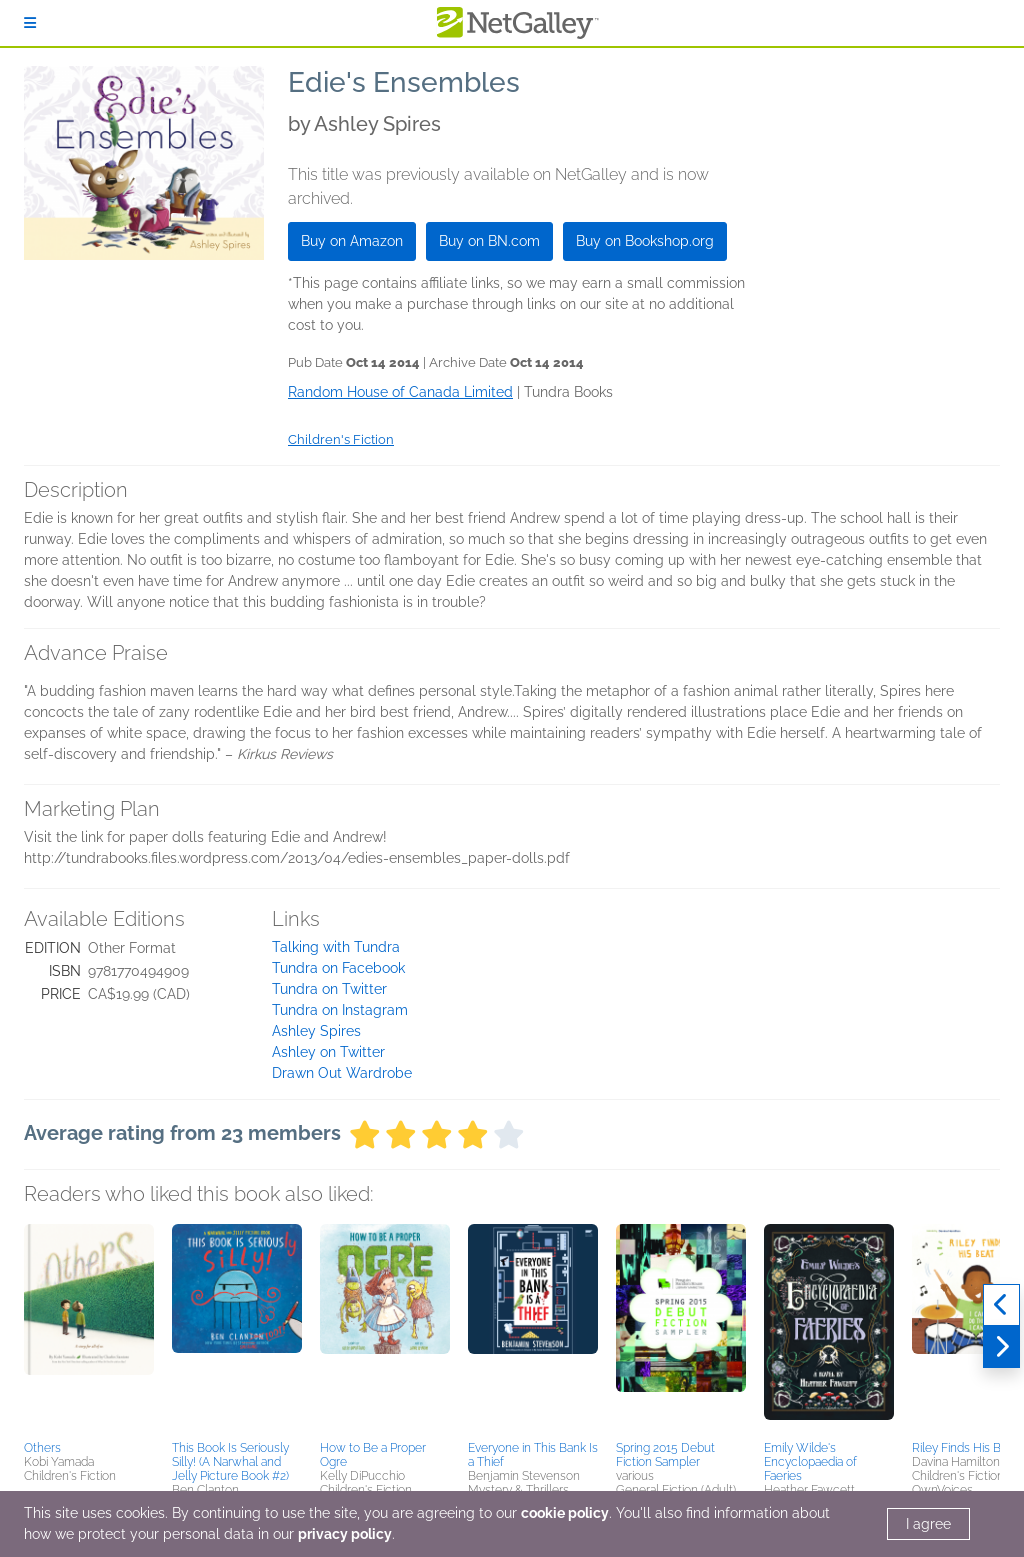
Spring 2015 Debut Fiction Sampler (665, 1455)
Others (42, 1448)
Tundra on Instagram (340, 1010)
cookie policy (565, 1513)
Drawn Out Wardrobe (342, 1073)
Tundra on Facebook (338, 968)
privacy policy (345, 1534)
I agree (928, 1524)
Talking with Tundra (336, 947)
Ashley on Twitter (328, 1052)
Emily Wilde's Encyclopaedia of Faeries (810, 1462)
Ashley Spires (316, 1031)
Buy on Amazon (352, 241)
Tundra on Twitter (329, 989)
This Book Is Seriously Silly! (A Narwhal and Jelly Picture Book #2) (230, 1462)
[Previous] (1001, 1305)
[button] (89, 1329)
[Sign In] (30, 23)
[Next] (1001, 1347)
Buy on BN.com (489, 241)
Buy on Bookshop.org (645, 241)
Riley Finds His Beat (965, 1448)
